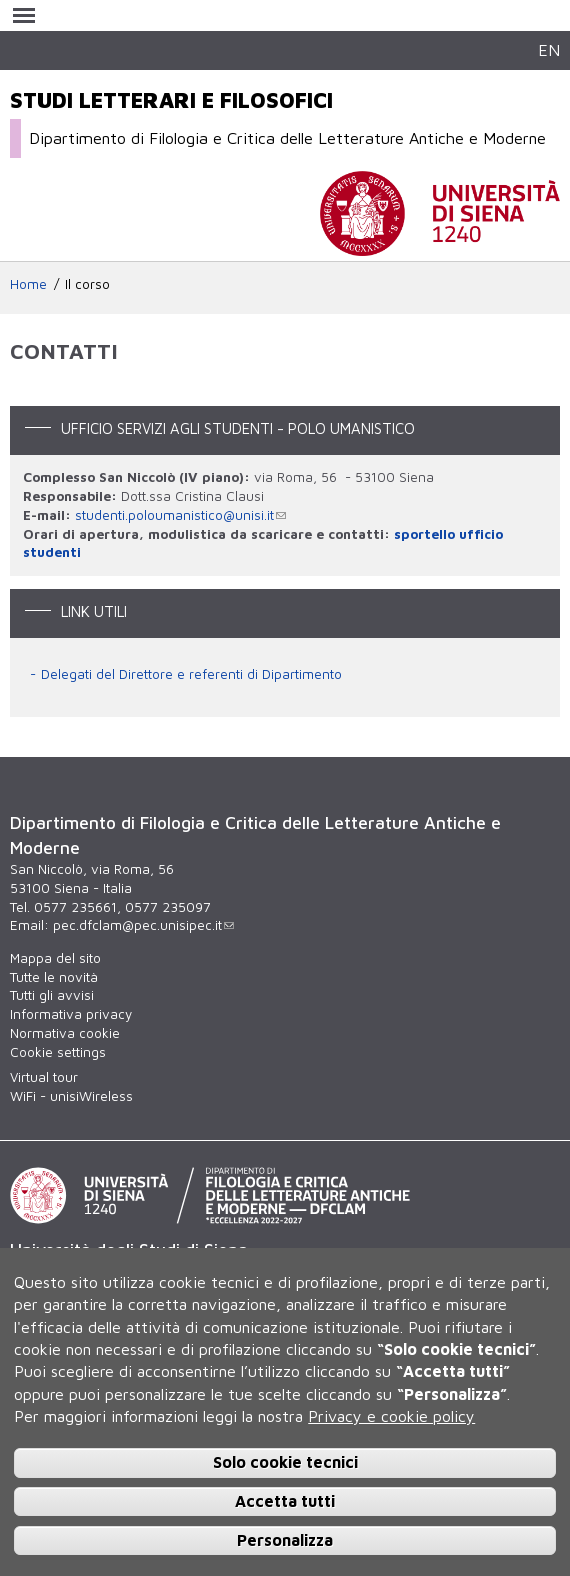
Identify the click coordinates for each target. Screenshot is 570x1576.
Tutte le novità (54, 977)
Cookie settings (58, 1052)
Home (28, 284)
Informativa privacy (71, 1014)
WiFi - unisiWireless (71, 1096)
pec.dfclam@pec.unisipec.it (143, 925)
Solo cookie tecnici (285, 1462)
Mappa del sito (55, 958)
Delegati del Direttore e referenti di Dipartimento (191, 674)
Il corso (87, 284)
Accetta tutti (285, 1501)
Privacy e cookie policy (391, 1416)
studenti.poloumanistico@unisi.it (180, 515)
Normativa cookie (65, 1033)
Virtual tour (44, 1077)
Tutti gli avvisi (52, 995)
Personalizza (285, 1540)
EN (549, 49)
